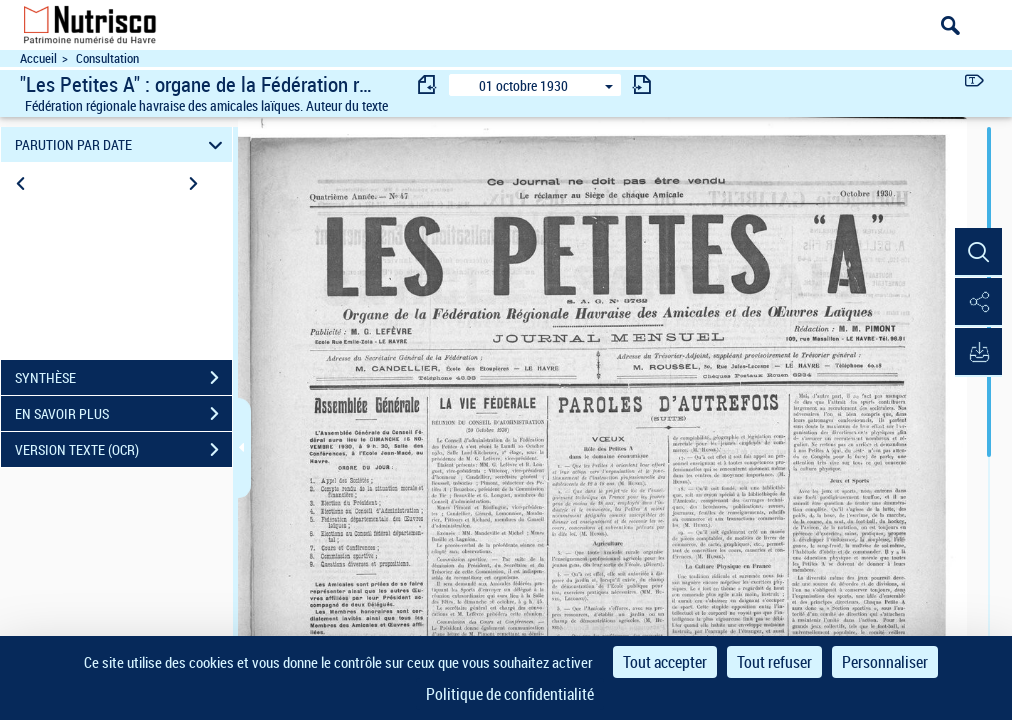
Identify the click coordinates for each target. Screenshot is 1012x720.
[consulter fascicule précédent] (428, 84)
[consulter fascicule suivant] (642, 84)
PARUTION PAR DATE (122, 144)
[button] (977, 253)
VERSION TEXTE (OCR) (123, 450)
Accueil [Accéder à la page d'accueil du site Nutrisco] (38, 58)
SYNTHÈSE (123, 378)
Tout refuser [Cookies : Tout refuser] (774, 662)
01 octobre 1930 (523, 85)
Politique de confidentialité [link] (510, 694)
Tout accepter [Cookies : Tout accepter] (665, 662)
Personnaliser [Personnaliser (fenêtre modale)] (885, 662)
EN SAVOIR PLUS (123, 414)
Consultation (107, 58)
